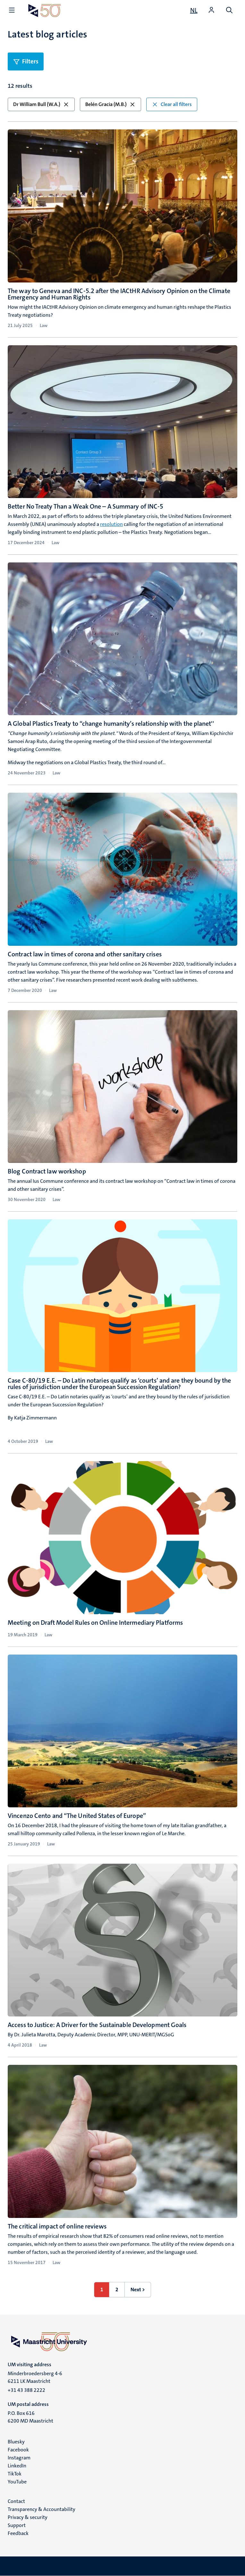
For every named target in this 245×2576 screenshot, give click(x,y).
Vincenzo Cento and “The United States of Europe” (77, 1815)
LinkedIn (17, 2465)
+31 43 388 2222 (26, 2390)
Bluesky (16, 2441)
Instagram (19, 2457)
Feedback (18, 2533)
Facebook (18, 2449)
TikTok (14, 2473)
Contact (16, 2501)
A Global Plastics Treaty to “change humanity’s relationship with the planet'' (111, 723)
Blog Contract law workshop (47, 1171)
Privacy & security (27, 2517)
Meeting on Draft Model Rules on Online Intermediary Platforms (95, 1622)
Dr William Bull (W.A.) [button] (41, 104)
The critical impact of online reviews (57, 2226)
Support (17, 2525)
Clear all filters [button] (172, 104)
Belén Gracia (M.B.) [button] (110, 104)
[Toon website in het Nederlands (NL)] (193, 10)
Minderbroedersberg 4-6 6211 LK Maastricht (35, 2377)
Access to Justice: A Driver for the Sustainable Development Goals (97, 2025)
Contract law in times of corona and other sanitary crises (85, 954)
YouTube (17, 2481)
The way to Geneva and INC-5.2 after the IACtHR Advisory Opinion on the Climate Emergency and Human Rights (119, 294)
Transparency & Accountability (41, 2509)
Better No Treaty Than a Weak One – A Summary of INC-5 (85, 506)
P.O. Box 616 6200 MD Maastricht (30, 2417)
